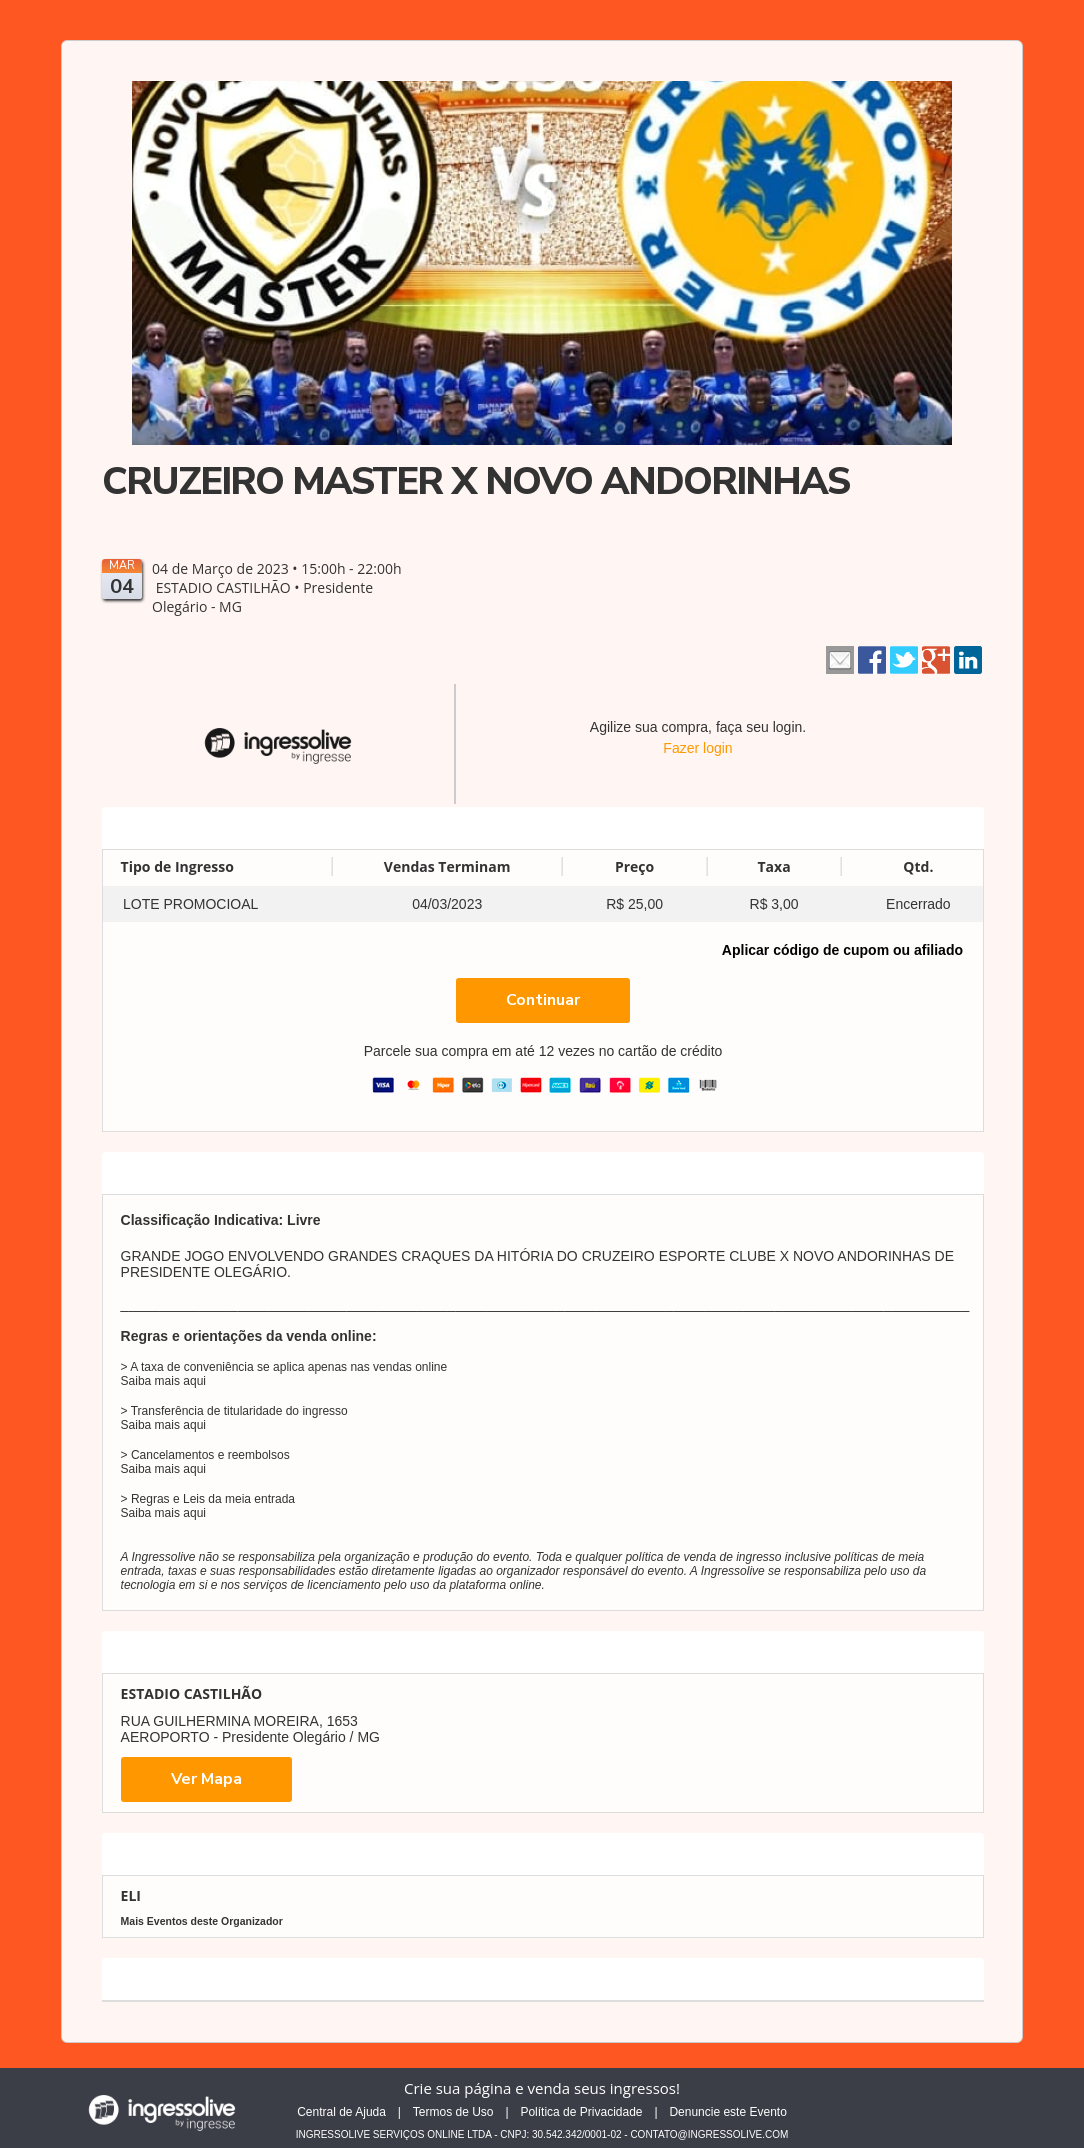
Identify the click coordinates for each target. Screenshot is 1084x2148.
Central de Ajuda (341, 2112)
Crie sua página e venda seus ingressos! (542, 2088)
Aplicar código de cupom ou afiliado (842, 950)
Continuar (543, 1000)
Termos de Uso (453, 2112)
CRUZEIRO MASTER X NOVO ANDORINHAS (475, 481)
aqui (194, 1381)
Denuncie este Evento (727, 2112)
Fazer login (697, 748)
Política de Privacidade (581, 2112)
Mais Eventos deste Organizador (202, 1921)
